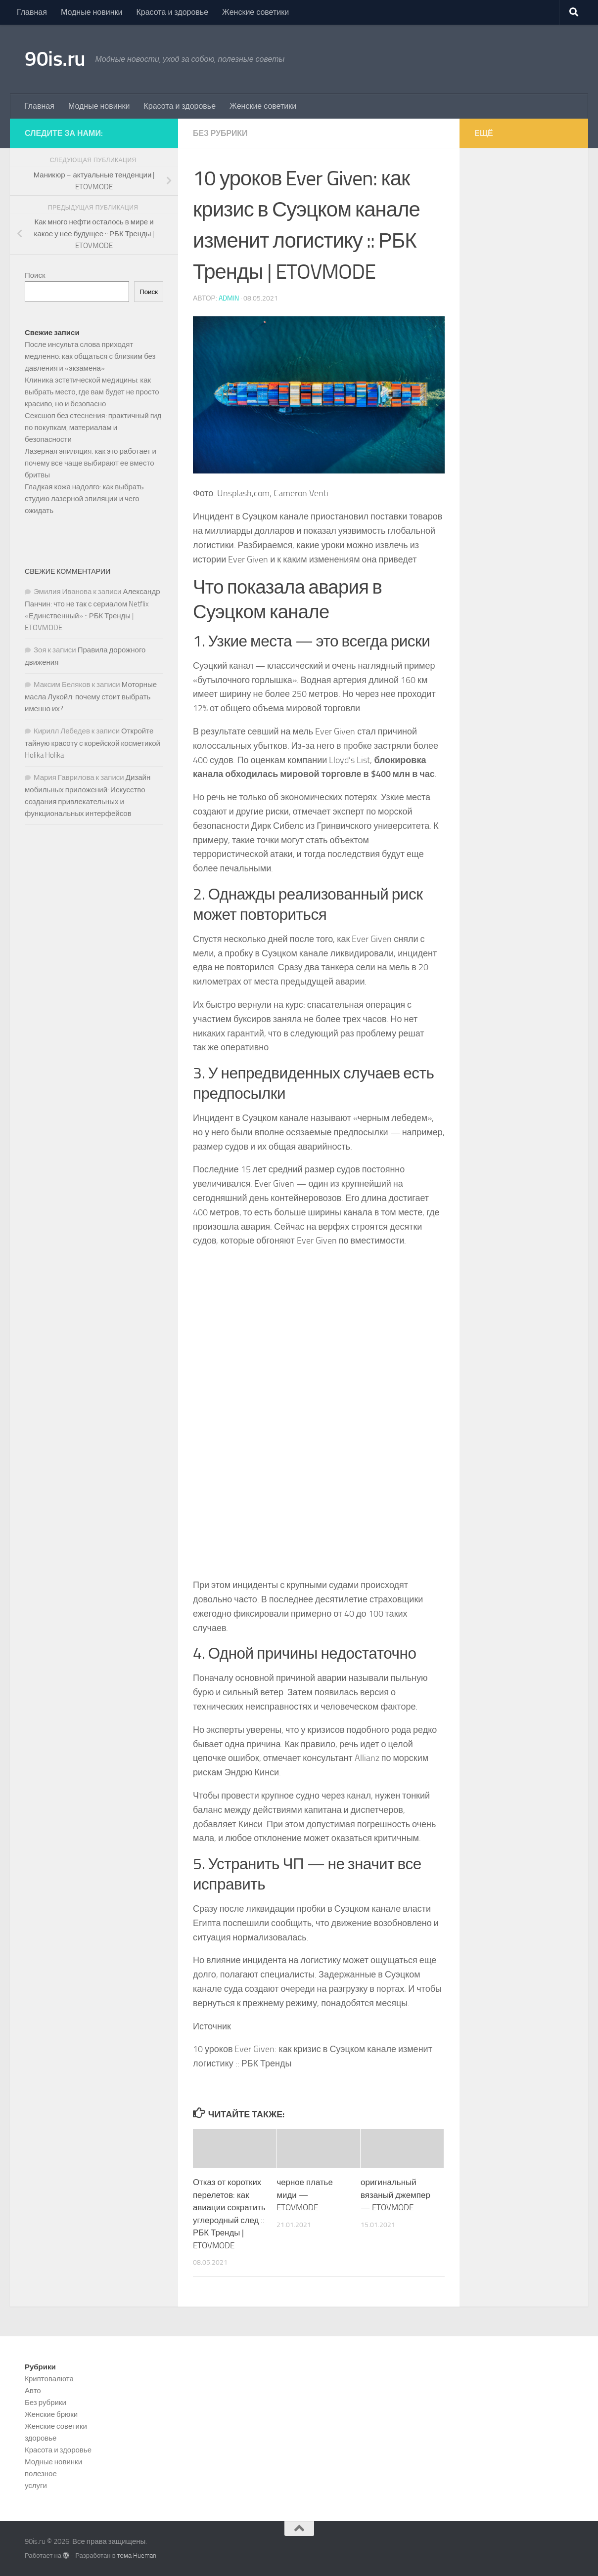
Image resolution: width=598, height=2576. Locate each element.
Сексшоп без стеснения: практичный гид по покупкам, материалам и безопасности (93, 427)
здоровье (40, 2438)
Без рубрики (220, 133)
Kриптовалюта (49, 2378)
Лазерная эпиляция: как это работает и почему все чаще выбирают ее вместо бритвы (90, 463)
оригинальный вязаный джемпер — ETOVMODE (395, 2194)
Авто (33, 2390)
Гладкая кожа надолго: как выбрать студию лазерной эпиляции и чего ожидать (84, 498)
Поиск (35, 275)
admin (229, 298)
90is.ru (55, 58)
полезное (41, 2473)
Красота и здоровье (172, 12)
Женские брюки (51, 2414)
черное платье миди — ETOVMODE (304, 2194)
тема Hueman (137, 2555)
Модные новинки (92, 12)
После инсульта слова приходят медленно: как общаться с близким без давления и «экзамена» (90, 356)
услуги (36, 2485)
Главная (32, 12)
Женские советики (255, 12)
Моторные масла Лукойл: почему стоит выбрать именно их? (91, 696)
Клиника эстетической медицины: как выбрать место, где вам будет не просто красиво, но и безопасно (92, 392)
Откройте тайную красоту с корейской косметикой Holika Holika (92, 743)
